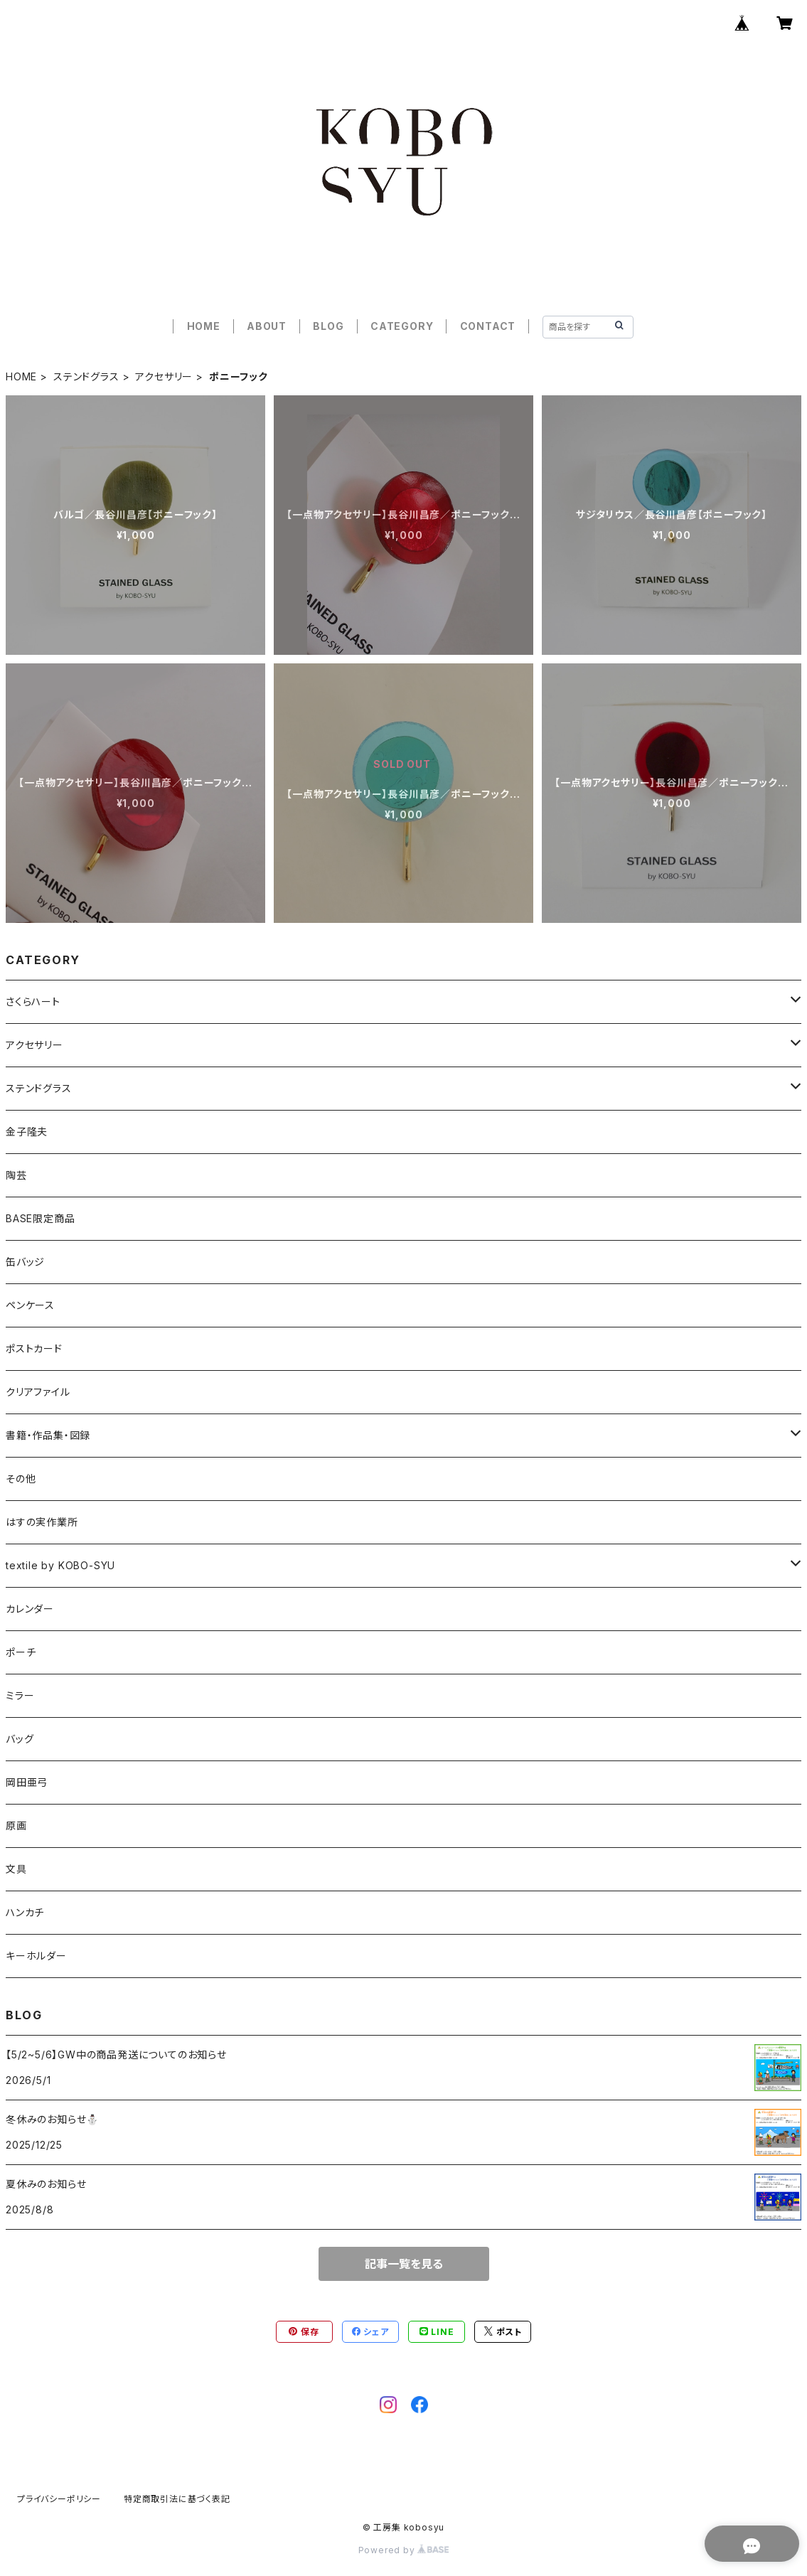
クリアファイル (38, 1392)
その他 (21, 1479)
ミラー (20, 1695)
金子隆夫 (27, 1132)
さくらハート (33, 1001)
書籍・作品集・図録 (48, 1435)
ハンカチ (25, 1912)
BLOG (328, 326)
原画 (16, 1825)
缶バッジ (25, 1262)
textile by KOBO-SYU (60, 1565)
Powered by (403, 2550)
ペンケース (30, 1305)
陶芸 (16, 1175)
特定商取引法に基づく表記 (177, 2499)
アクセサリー (164, 376)
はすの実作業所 (42, 1522)
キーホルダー (36, 1956)
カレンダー (30, 1609)
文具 (16, 1869)
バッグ (19, 1739)
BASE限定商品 (40, 1218)
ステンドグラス (86, 376)
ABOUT (267, 326)
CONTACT (488, 326)
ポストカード (34, 1348)
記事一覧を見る (404, 2264)
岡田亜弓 (27, 1782)
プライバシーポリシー (59, 2499)
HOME (203, 326)
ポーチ (21, 1652)
